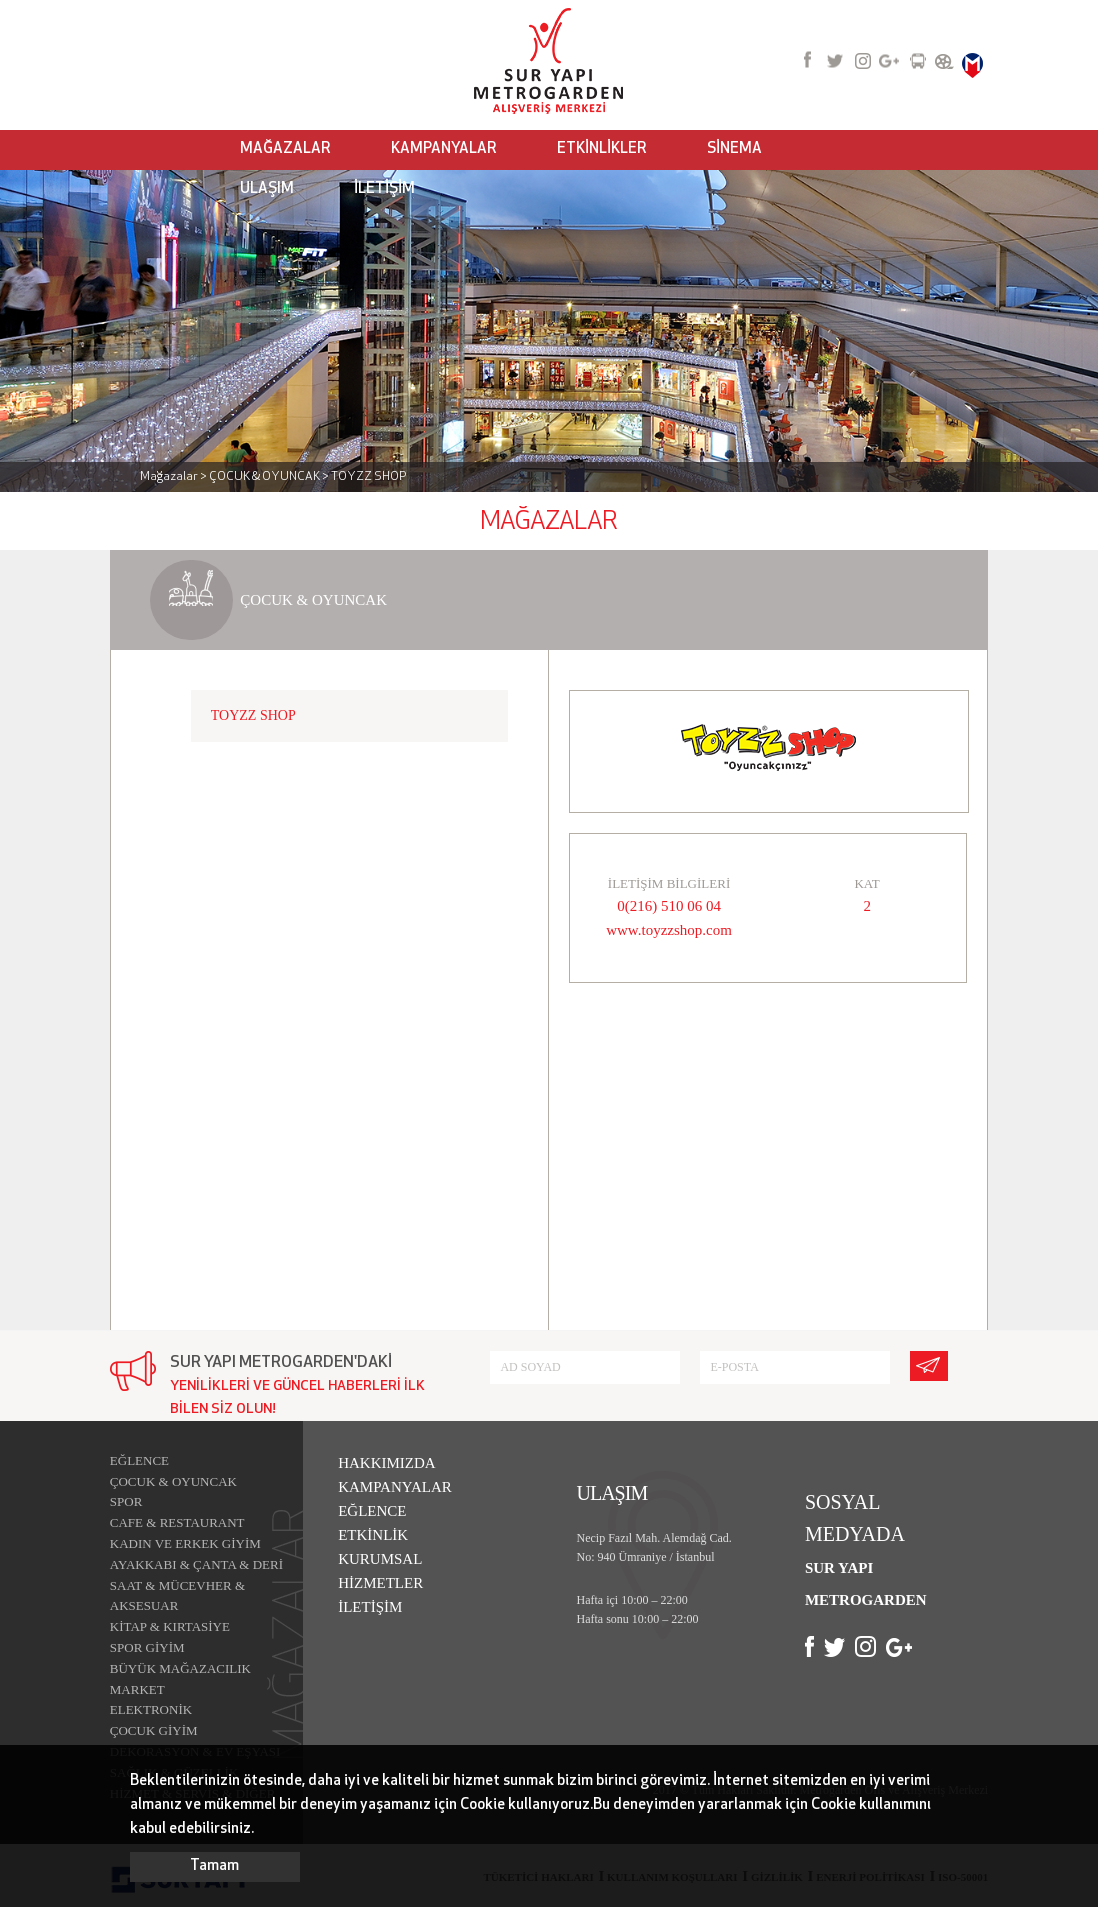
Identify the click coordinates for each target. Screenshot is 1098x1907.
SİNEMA (734, 149)
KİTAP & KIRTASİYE (170, 1626)
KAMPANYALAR (444, 149)
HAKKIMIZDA (387, 1463)
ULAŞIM (267, 189)
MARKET (137, 1689)
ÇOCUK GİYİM (154, 1730)
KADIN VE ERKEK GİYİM (185, 1543)
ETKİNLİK (373, 1535)
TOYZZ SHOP (253, 715)
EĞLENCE (139, 1460)
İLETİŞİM (384, 189)
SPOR (126, 1501)
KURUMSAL (380, 1559)
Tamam (214, 1866)
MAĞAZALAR (285, 149)
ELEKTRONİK (151, 1709)
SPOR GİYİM (147, 1647)
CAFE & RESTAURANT (177, 1522)
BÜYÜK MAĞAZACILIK (180, 1668)
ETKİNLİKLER (602, 149)
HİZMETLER (380, 1583)
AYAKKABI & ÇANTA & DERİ (196, 1564)
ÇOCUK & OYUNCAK (173, 1481)
